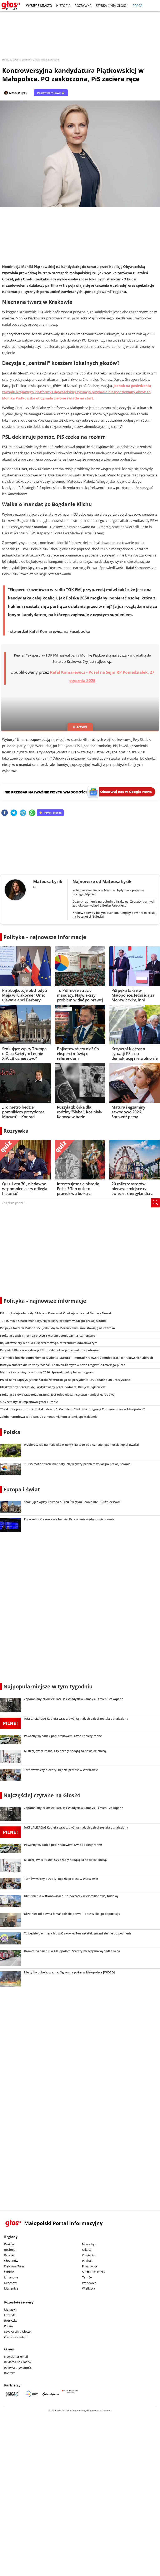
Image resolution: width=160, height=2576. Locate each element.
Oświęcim (89, 2255)
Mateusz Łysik (18, 93)
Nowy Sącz (89, 2244)
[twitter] (13, 813)
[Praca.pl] (12, 2394)
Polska (11, 1432)
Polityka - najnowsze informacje (44, 937)
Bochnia (9, 2250)
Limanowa (11, 2277)
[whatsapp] (32, 813)
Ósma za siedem (15, 2337)
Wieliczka (88, 2288)
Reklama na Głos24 (17, 2362)
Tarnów (87, 2277)
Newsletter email (16, 2357)
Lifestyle (10, 2315)
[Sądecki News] (31, 2394)
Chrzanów (11, 2261)
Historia (63, 5)
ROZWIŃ (80, 727)
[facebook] (4, 813)
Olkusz (86, 2250)
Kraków (9, 2244)
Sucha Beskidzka (93, 2272)
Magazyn (10, 2309)
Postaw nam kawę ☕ (51, 93)
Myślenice (11, 2288)
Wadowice (89, 2283)
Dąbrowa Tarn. (14, 2266)
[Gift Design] (70, 2394)
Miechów (10, 2283)
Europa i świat (21, 1489)
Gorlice (9, 2272)
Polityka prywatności (18, 2368)
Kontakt (9, 2373)
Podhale (87, 2261)
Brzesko (9, 2255)
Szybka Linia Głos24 (112, 5)
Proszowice (90, 2266)
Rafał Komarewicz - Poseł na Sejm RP (86, 672)
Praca (137, 5)
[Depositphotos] (50, 2394)
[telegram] (23, 813)
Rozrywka (83, 5)
